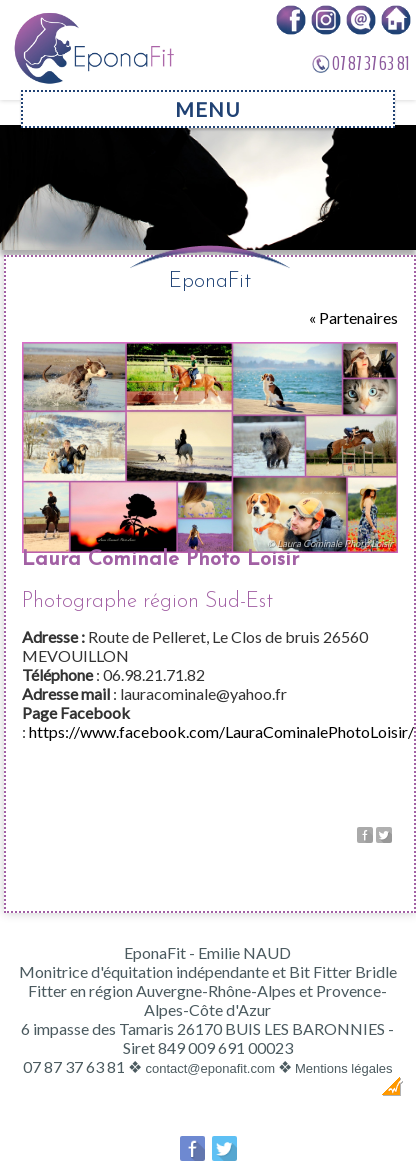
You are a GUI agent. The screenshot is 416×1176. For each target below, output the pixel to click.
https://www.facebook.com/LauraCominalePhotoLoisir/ (221, 731)
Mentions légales (344, 1068)
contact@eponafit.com (210, 1068)
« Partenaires (353, 317)
